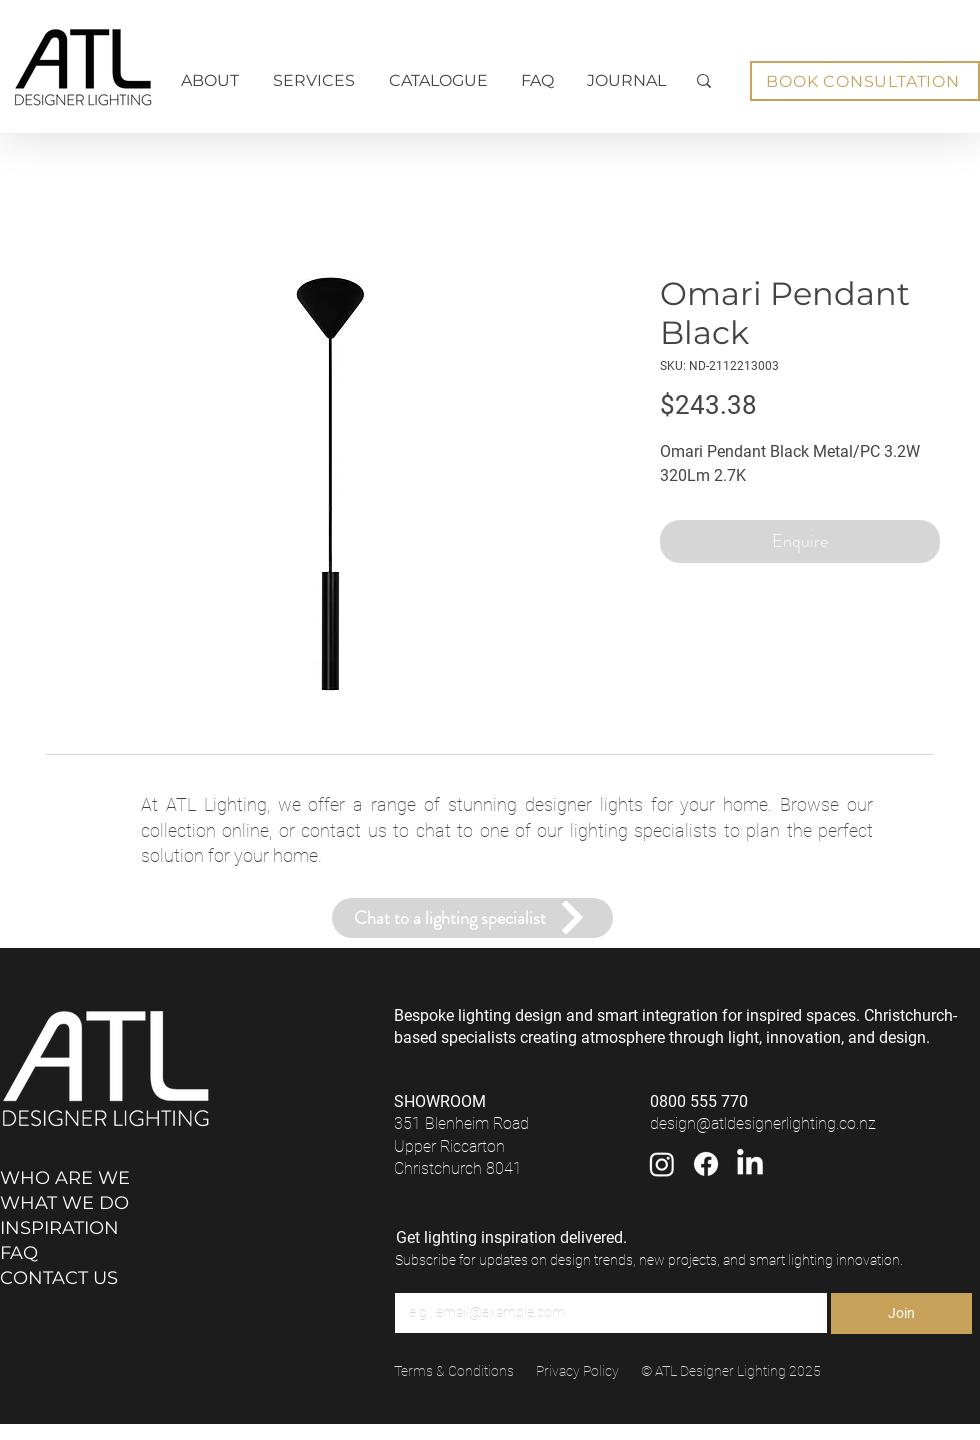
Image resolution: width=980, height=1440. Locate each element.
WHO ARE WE (65, 1178)
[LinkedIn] (750, 1164)
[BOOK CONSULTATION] (865, 81)
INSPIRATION (59, 1228)
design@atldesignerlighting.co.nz (763, 1123)
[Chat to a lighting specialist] (472, 918)
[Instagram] (662, 1164)
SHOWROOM (440, 1101)
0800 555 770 (699, 1101)
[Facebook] (706, 1164)
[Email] (605, 1313)
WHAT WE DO (64, 1203)
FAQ (19, 1253)
